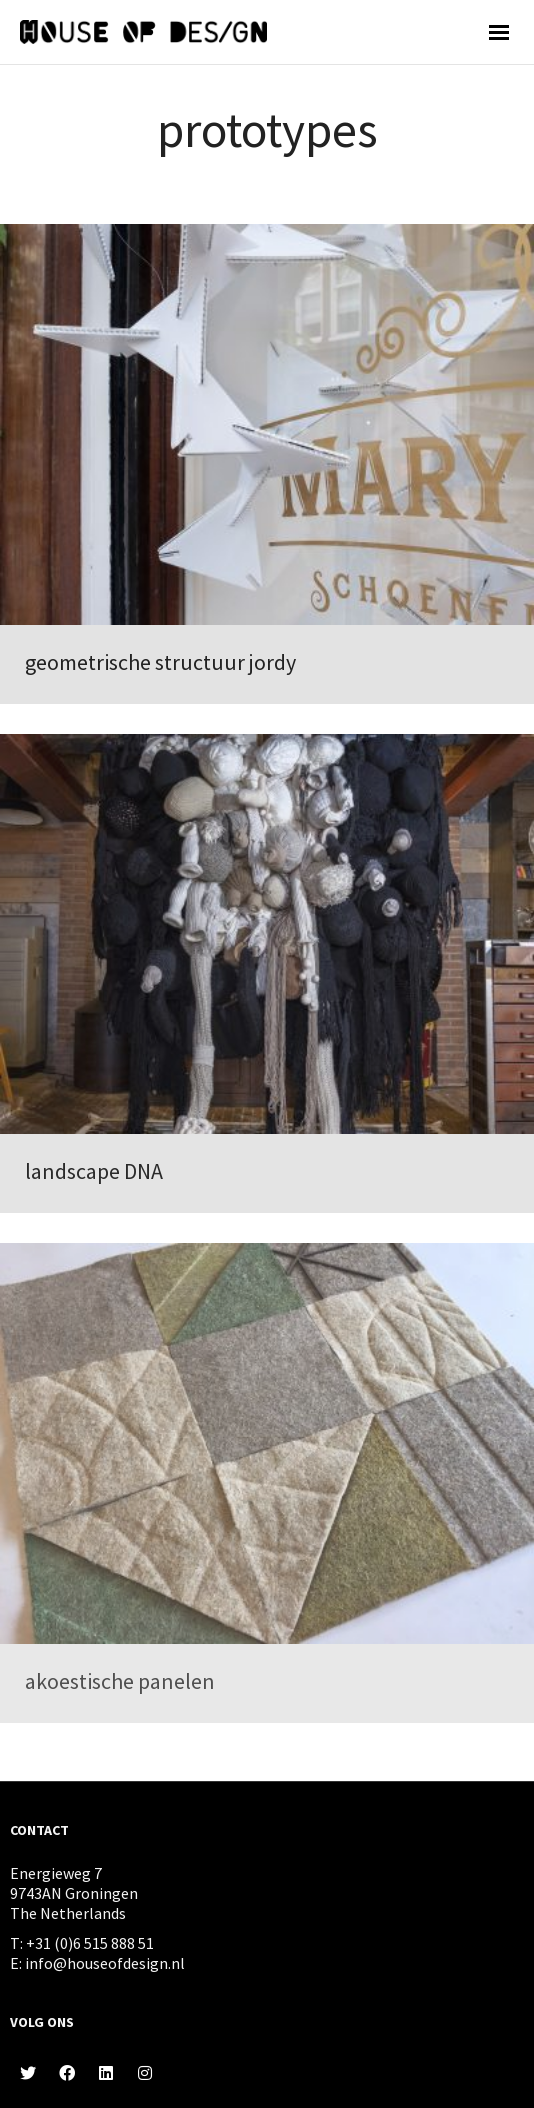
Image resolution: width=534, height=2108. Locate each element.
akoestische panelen (120, 1681)
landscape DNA (94, 1171)
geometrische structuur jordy (160, 662)
